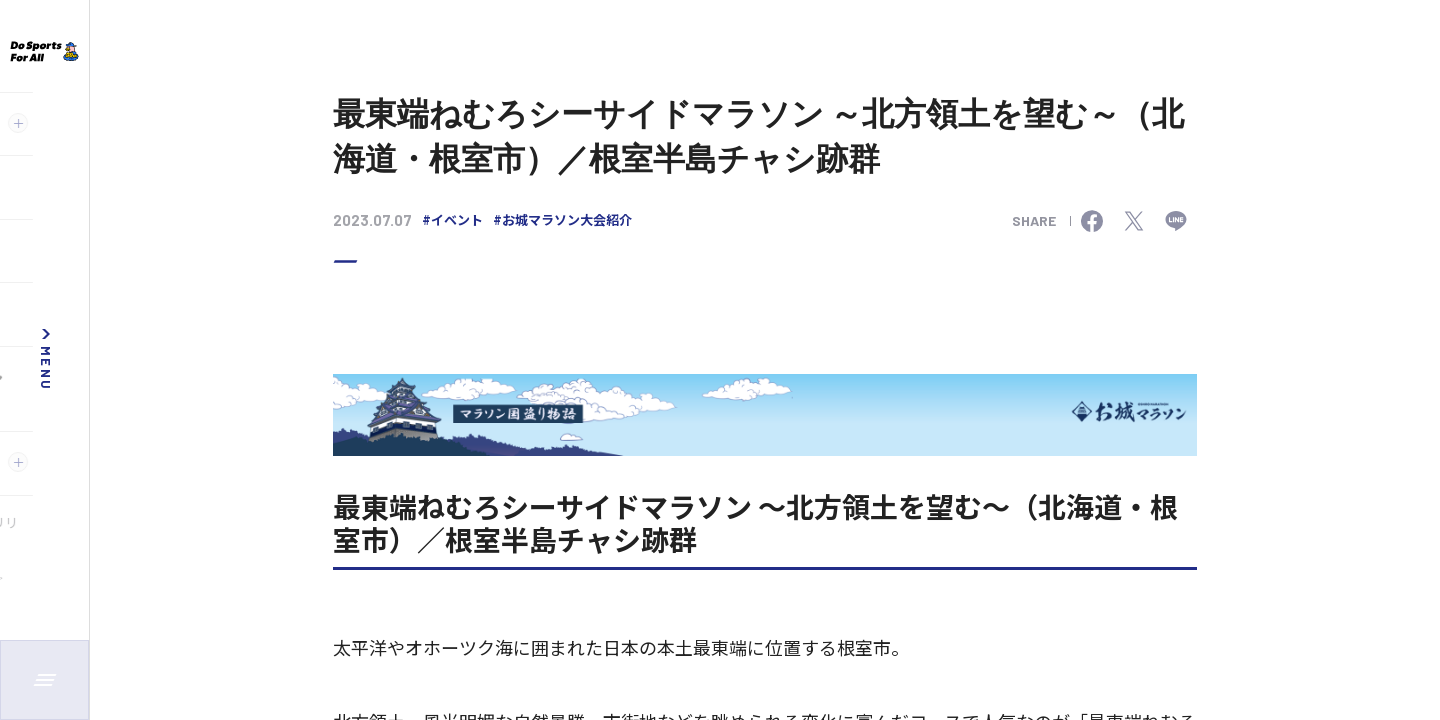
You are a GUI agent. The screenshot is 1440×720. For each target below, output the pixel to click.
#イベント (452, 219)
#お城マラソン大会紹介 (562, 219)
